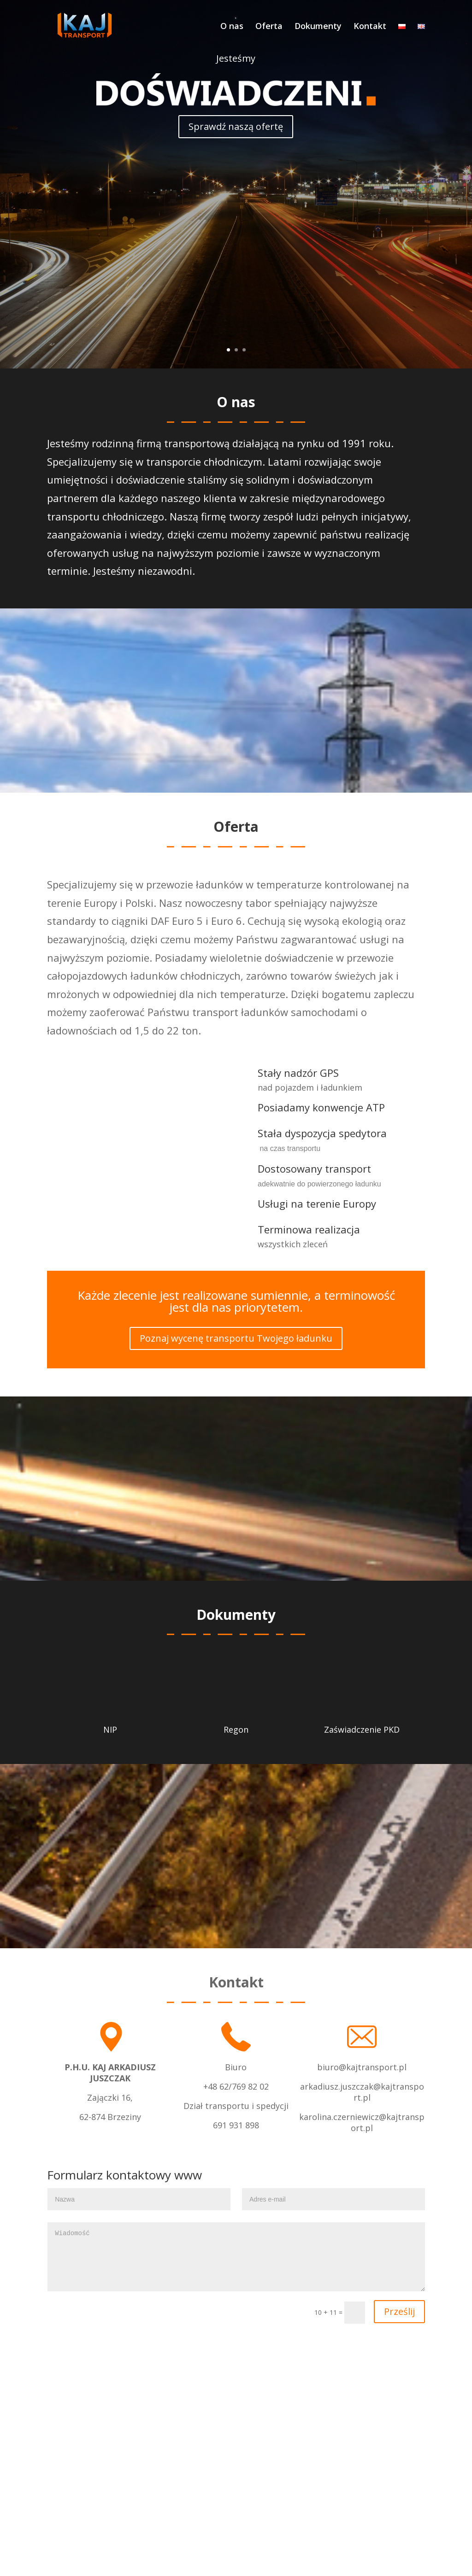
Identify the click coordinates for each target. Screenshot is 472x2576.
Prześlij (399, 2311)
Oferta (269, 27)
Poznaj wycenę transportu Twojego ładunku (236, 1338)
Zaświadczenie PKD (362, 1729)
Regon (236, 1729)
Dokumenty (318, 27)
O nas (231, 27)
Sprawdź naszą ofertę (236, 126)
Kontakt (370, 27)
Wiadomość (236, 2256)
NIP (110, 1729)
